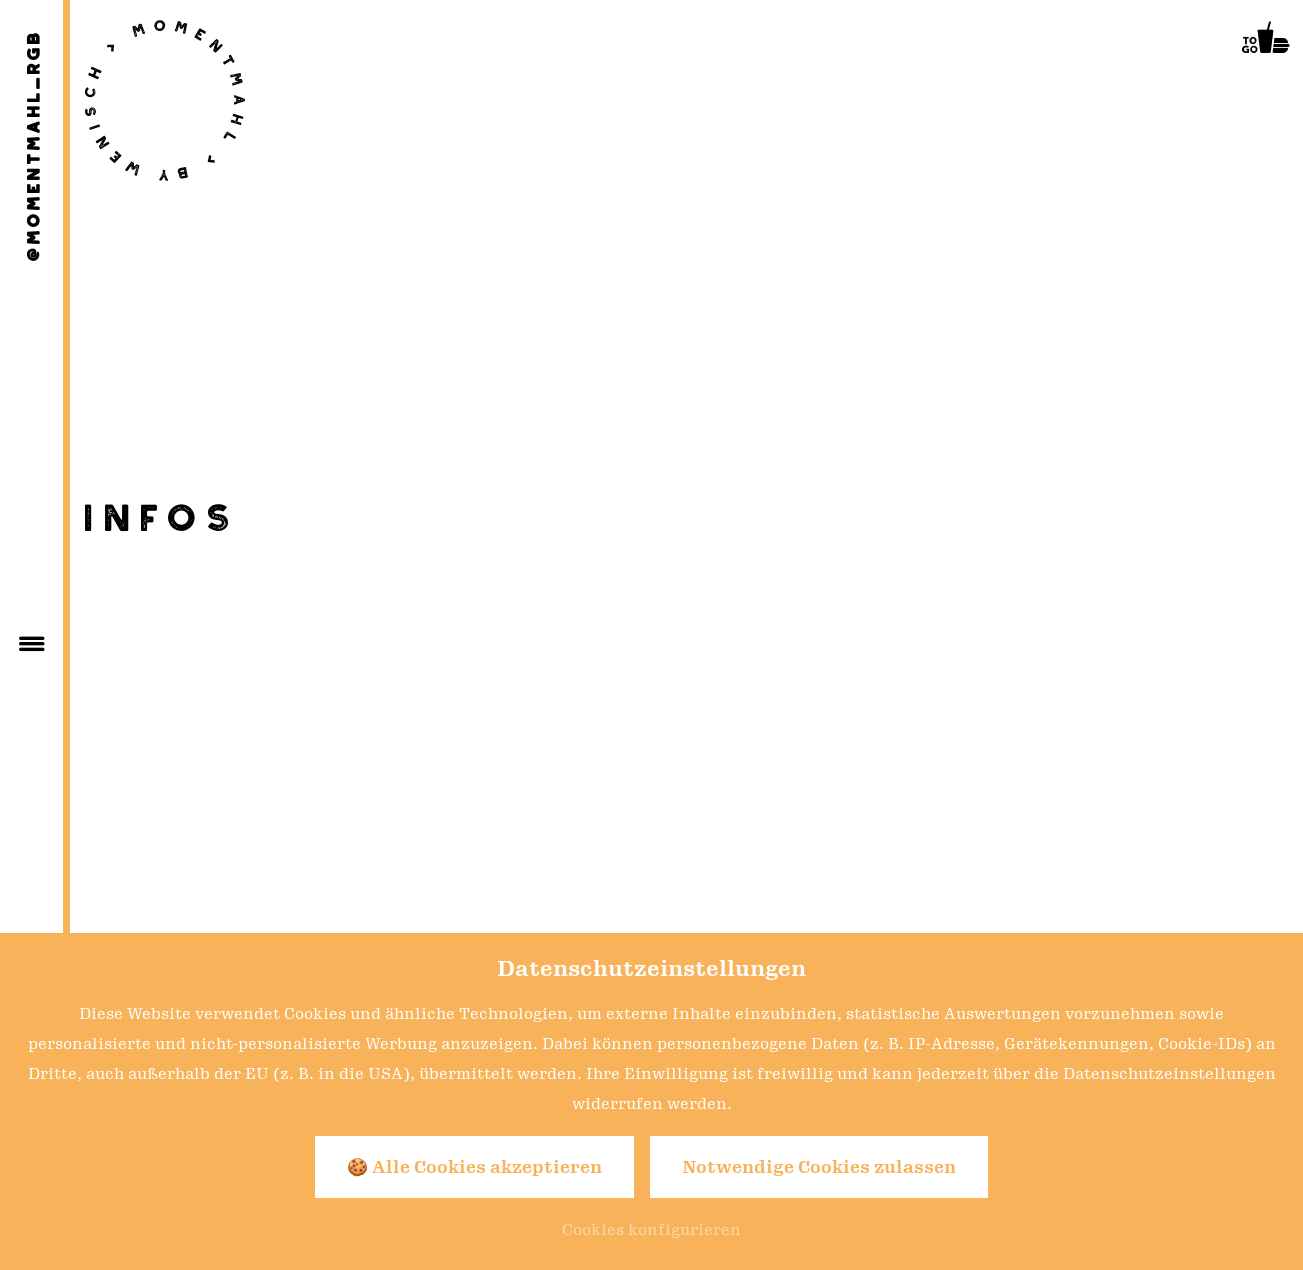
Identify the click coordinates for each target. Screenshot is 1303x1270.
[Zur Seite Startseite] (165, 100)
